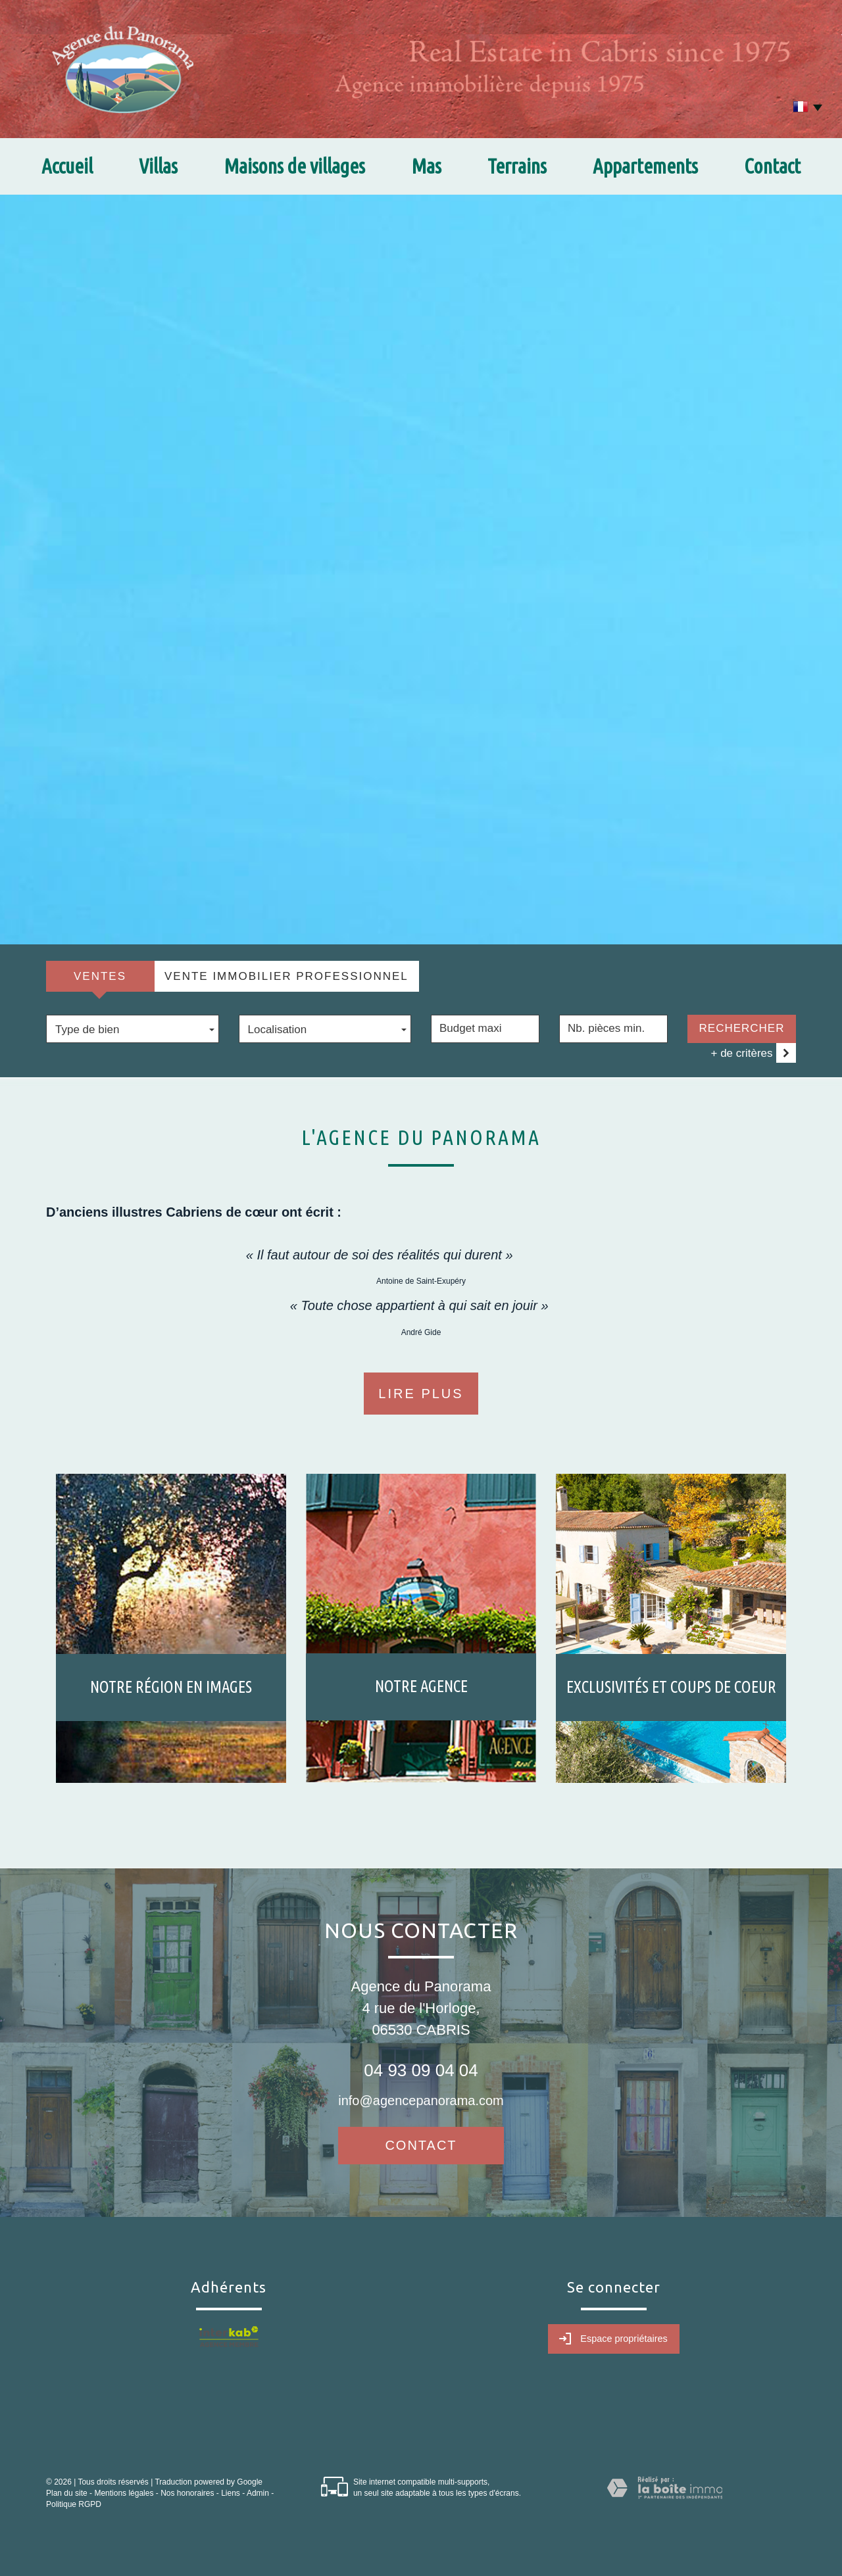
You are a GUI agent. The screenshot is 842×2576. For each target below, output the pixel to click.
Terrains (517, 166)
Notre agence (421, 1686)
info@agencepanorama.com (421, 2100)
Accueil (67, 166)
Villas (158, 166)
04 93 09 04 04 (421, 2070)
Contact (772, 166)
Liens (230, 2493)
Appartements (645, 166)
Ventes (100, 976)
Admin (258, 2493)
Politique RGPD (73, 2504)
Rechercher (742, 1028)
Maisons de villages (294, 166)
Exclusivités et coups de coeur (671, 1687)
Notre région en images (171, 1687)
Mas (426, 166)
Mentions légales (123, 2493)
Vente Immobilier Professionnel (286, 976)
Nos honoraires (187, 2493)
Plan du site (66, 2493)
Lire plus (420, 1393)
